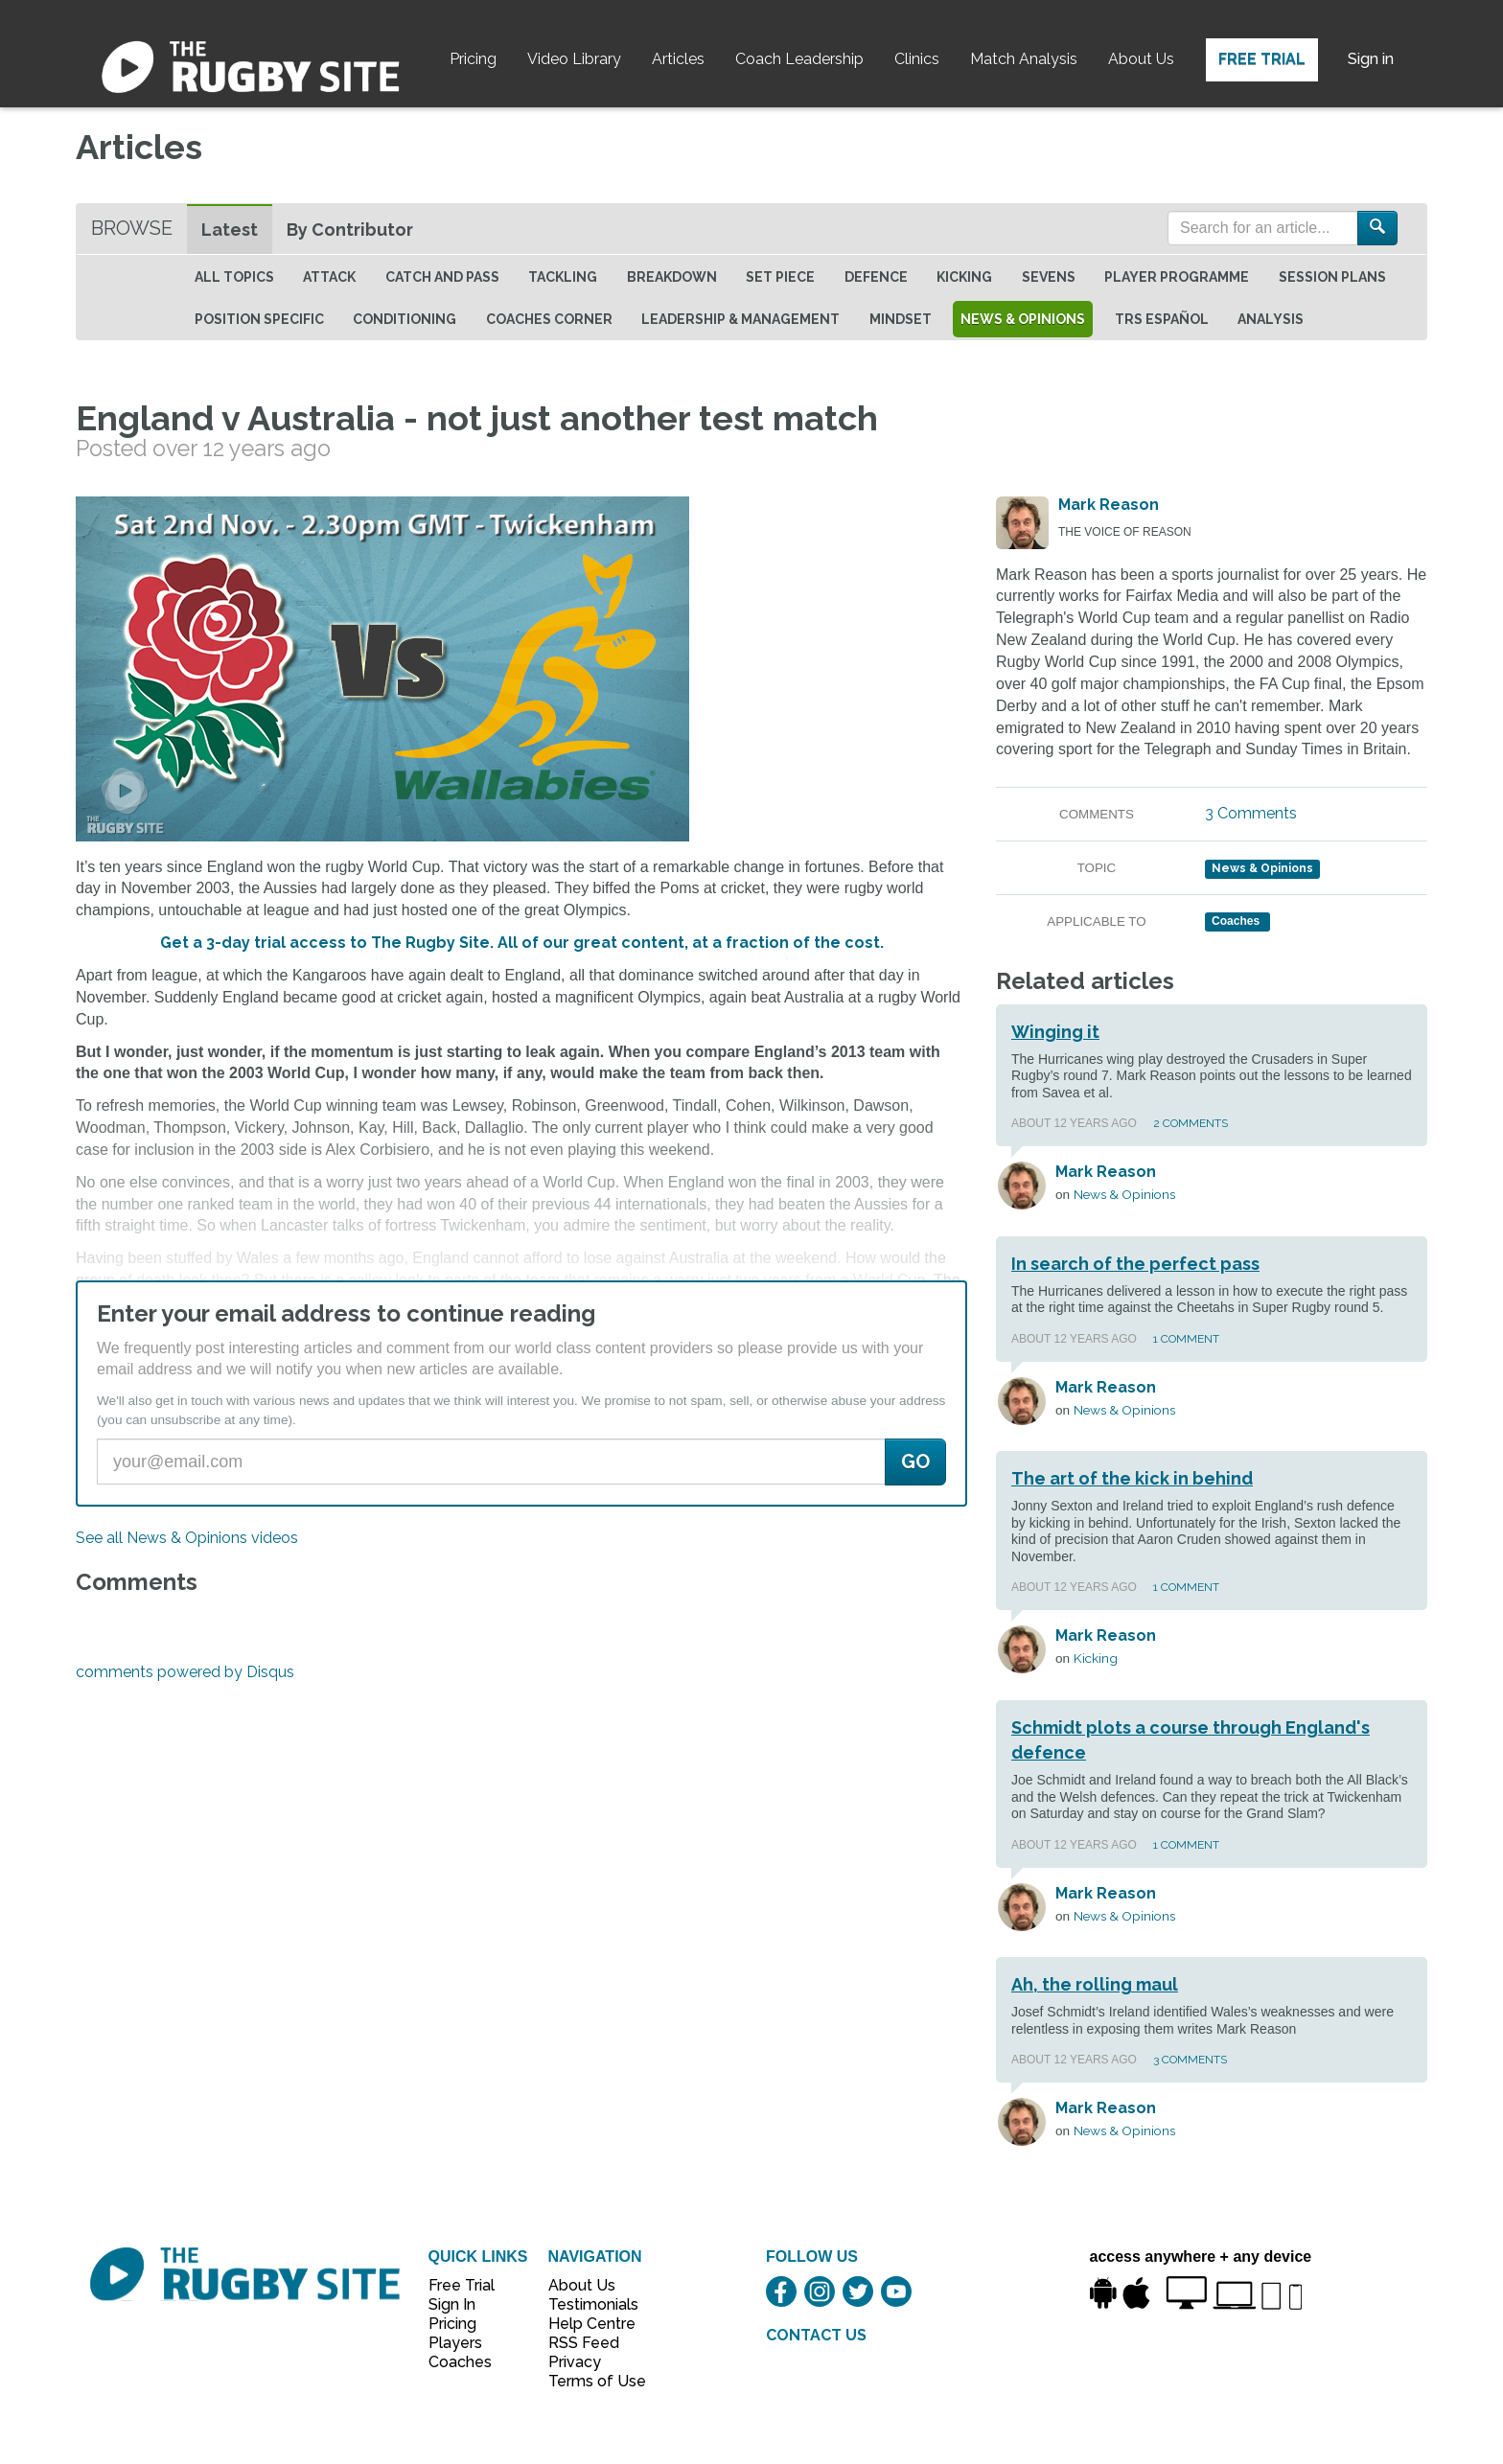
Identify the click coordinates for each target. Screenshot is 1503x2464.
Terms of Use (586, 2381)
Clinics (916, 59)
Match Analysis (1023, 59)
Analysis (1270, 319)
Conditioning (404, 319)
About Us (1141, 59)
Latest (229, 229)
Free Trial (1262, 59)
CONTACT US (816, 2335)
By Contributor (350, 229)
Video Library (574, 59)
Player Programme (1176, 277)
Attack (329, 277)
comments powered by (185, 1672)
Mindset (900, 319)
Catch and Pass (442, 277)
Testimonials (586, 2304)
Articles (678, 59)
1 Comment (1186, 1339)
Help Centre (586, 2323)
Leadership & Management (740, 319)
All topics (234, 277)
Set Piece (780, 277)
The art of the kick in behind (1132, 1478)
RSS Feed (585, 2343)
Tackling (562, 277)
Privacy (574, 2362)
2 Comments (1190, 1123)
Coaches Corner (549, 319)
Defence (876, 277)
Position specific (259, 319)
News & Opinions (1022, 319)
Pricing (473, 59)
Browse (132, 228)
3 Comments (1251, 813)
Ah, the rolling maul (1094, 1984)
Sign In (451, 2304)
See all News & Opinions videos (187, 1538)
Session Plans (1332, 277)
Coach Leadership (799, 59)
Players (455, 2343)
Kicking (964, 277)
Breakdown (672, 277)
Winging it (1055, 1032)
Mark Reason (1108, 504)
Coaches (460, 2362)
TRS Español (1162, 319)
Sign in (1371, 59)
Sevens (1048, 277)
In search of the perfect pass (1135, 1264)
